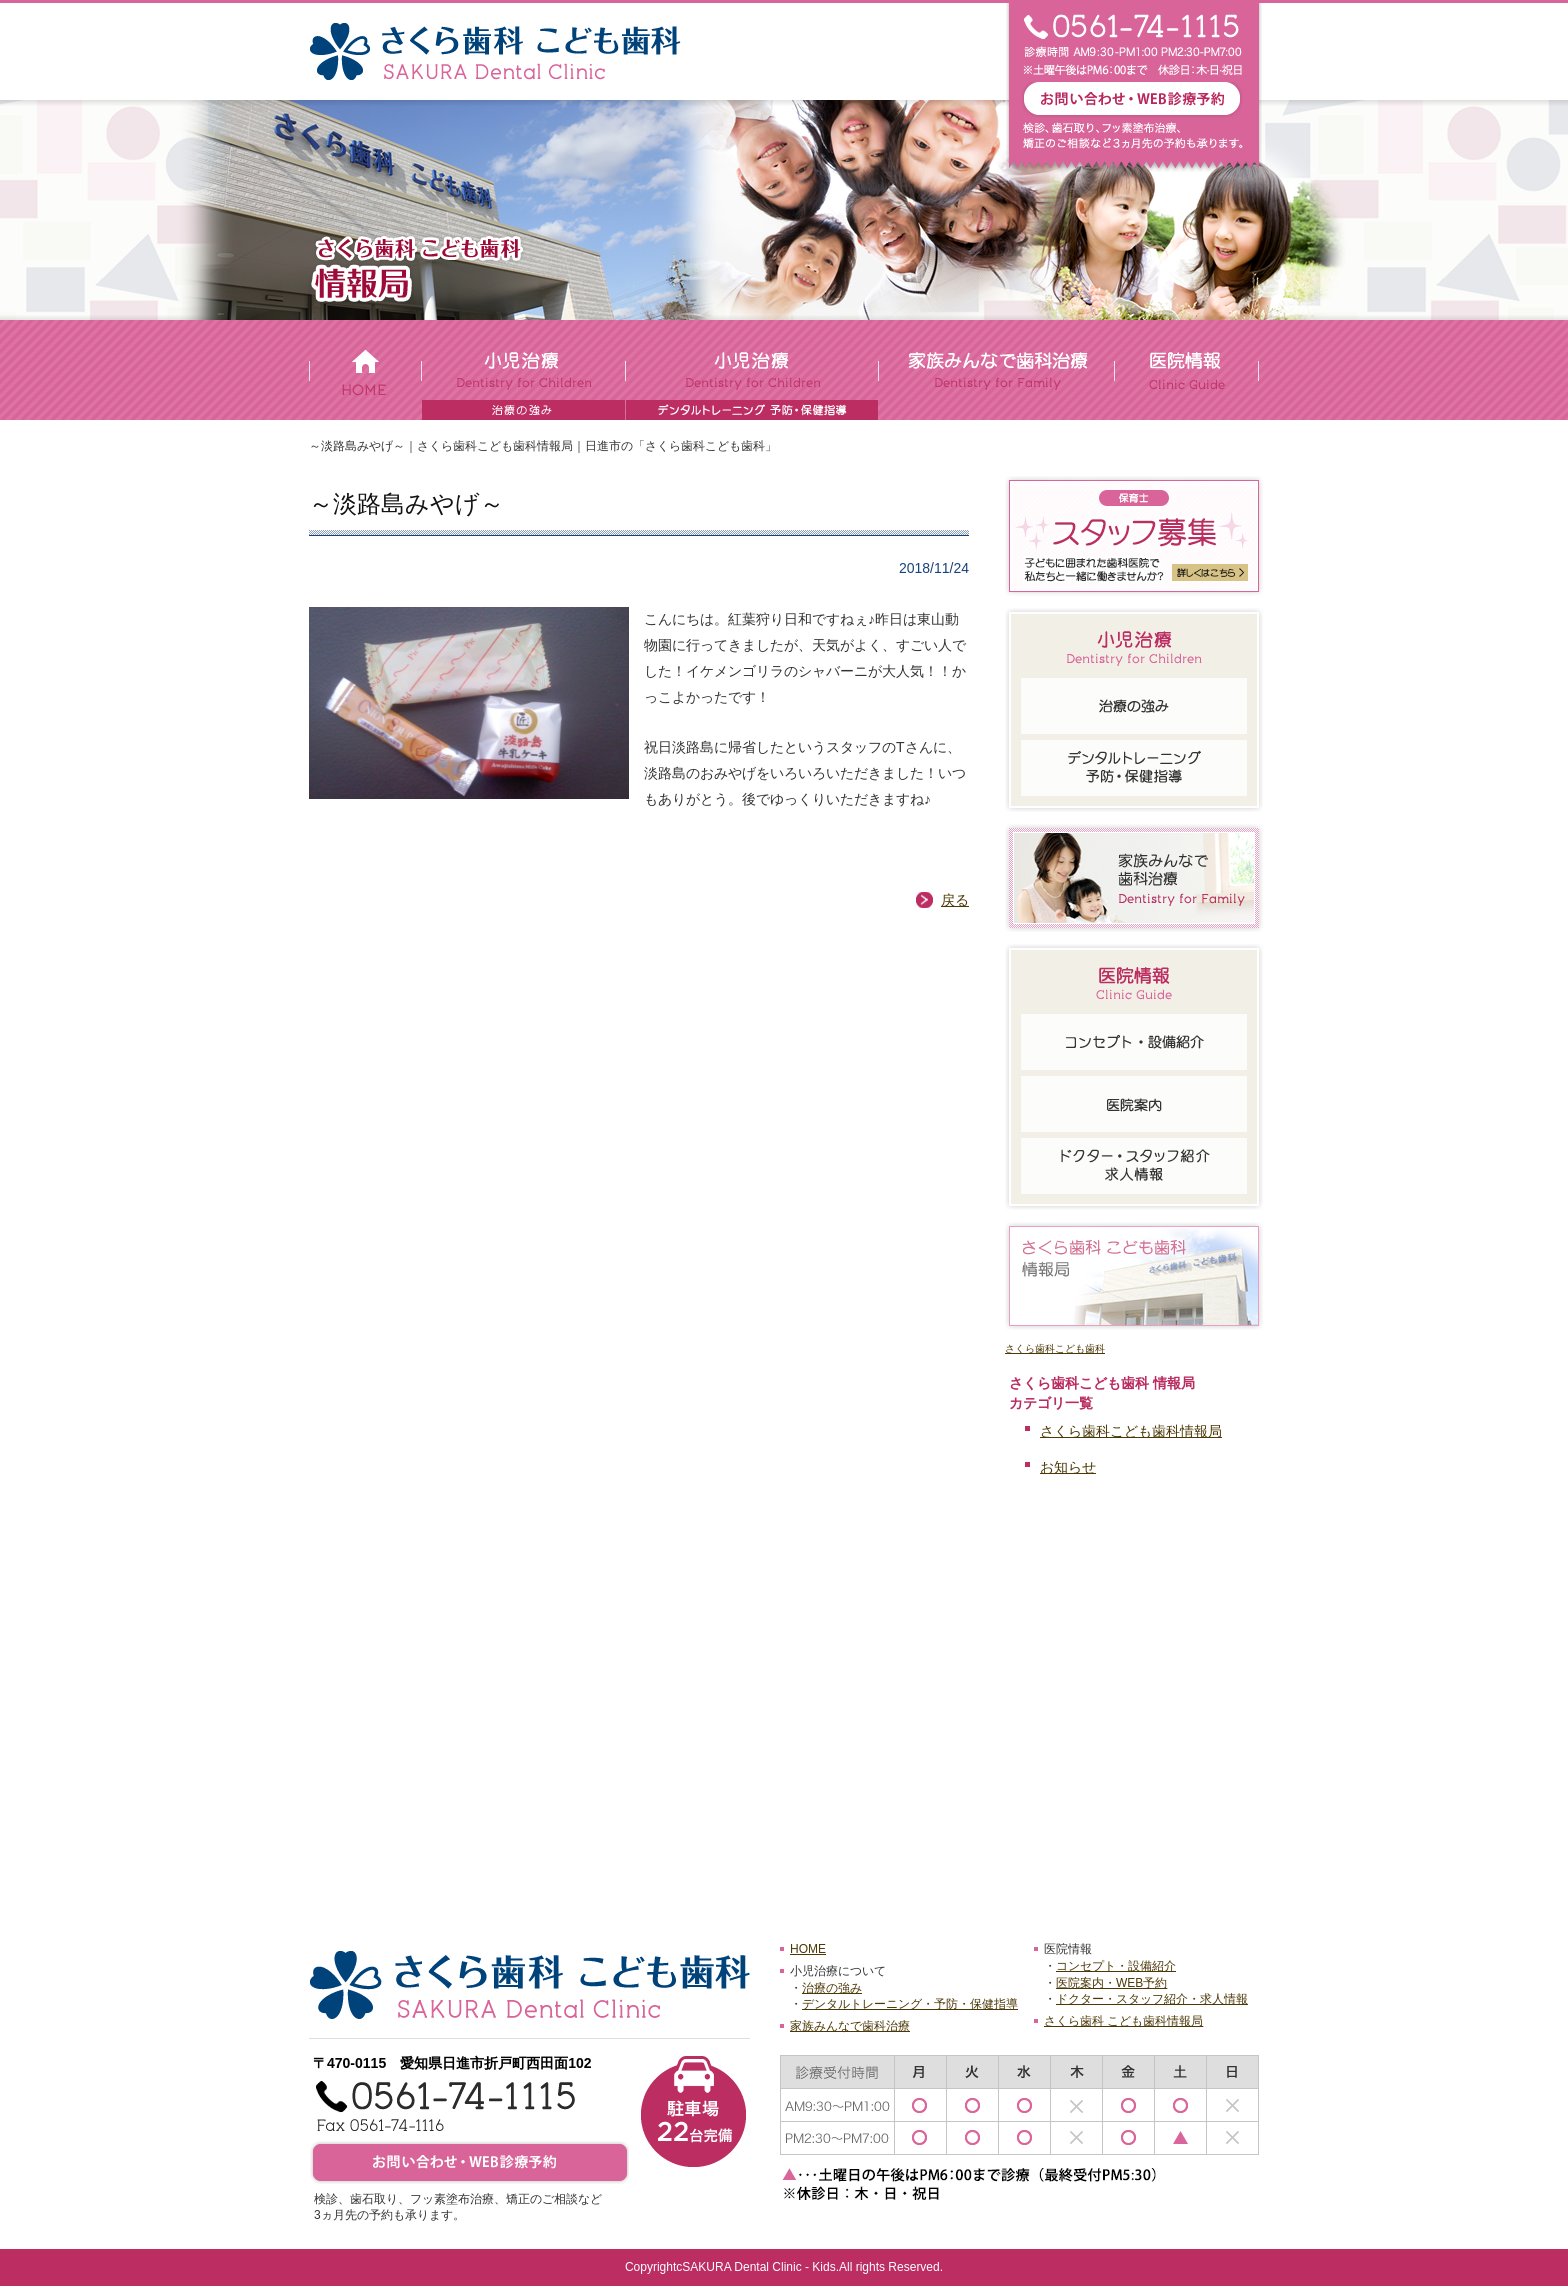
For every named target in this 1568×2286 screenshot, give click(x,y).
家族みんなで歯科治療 (850, 2026)
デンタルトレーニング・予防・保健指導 (910, 2004)
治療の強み (832, 1988)
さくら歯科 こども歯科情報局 (1123, 2021)
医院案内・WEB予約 (1111, 1983)
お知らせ (1068, 1467)
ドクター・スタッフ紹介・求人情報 (1152, 1999)
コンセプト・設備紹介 (1116, 1966)
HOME (808, 1949)
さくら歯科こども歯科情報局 (1131, 1431)
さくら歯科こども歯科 (1055, 1348)
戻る (955, 900)
